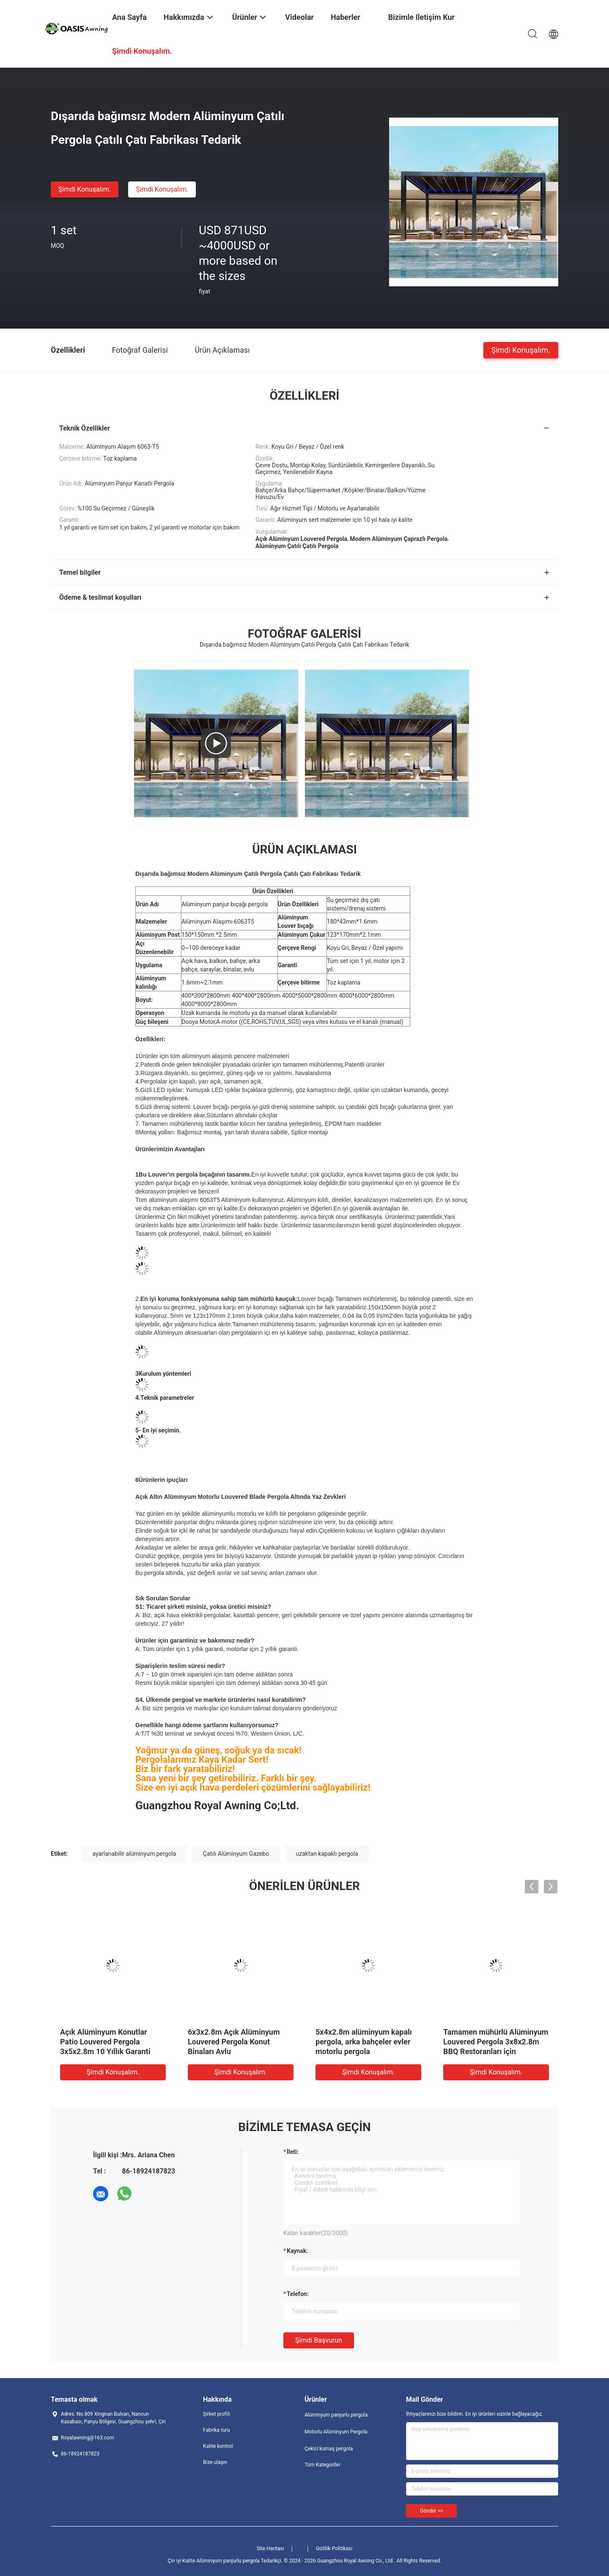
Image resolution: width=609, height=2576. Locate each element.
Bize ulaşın (215, 2462)
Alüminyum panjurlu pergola (336, 2415)
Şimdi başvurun (318, 2340)
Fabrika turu (216, 2430)
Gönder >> (431, 2511)
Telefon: (298, 2294)
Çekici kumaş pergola (328, 2449)
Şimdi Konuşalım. (84, 189)
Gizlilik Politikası (334, 2548)
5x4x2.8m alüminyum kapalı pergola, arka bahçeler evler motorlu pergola (363, 2041)
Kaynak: (297, 2250)
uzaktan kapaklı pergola (327, 1853)
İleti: (293, 2151)
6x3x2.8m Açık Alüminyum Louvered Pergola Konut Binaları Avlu (234, 2041)
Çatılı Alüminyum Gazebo (236, 1853)
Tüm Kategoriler (322, 2465)
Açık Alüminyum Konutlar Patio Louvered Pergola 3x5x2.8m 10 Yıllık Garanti (105, 2041)
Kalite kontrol (218, 2446)
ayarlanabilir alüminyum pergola (134, 1853)
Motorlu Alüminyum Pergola (336, 2432)
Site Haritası (270, 2548)
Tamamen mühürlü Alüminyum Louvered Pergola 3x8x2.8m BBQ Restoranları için (495, 2041)
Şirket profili (216, 2414)
